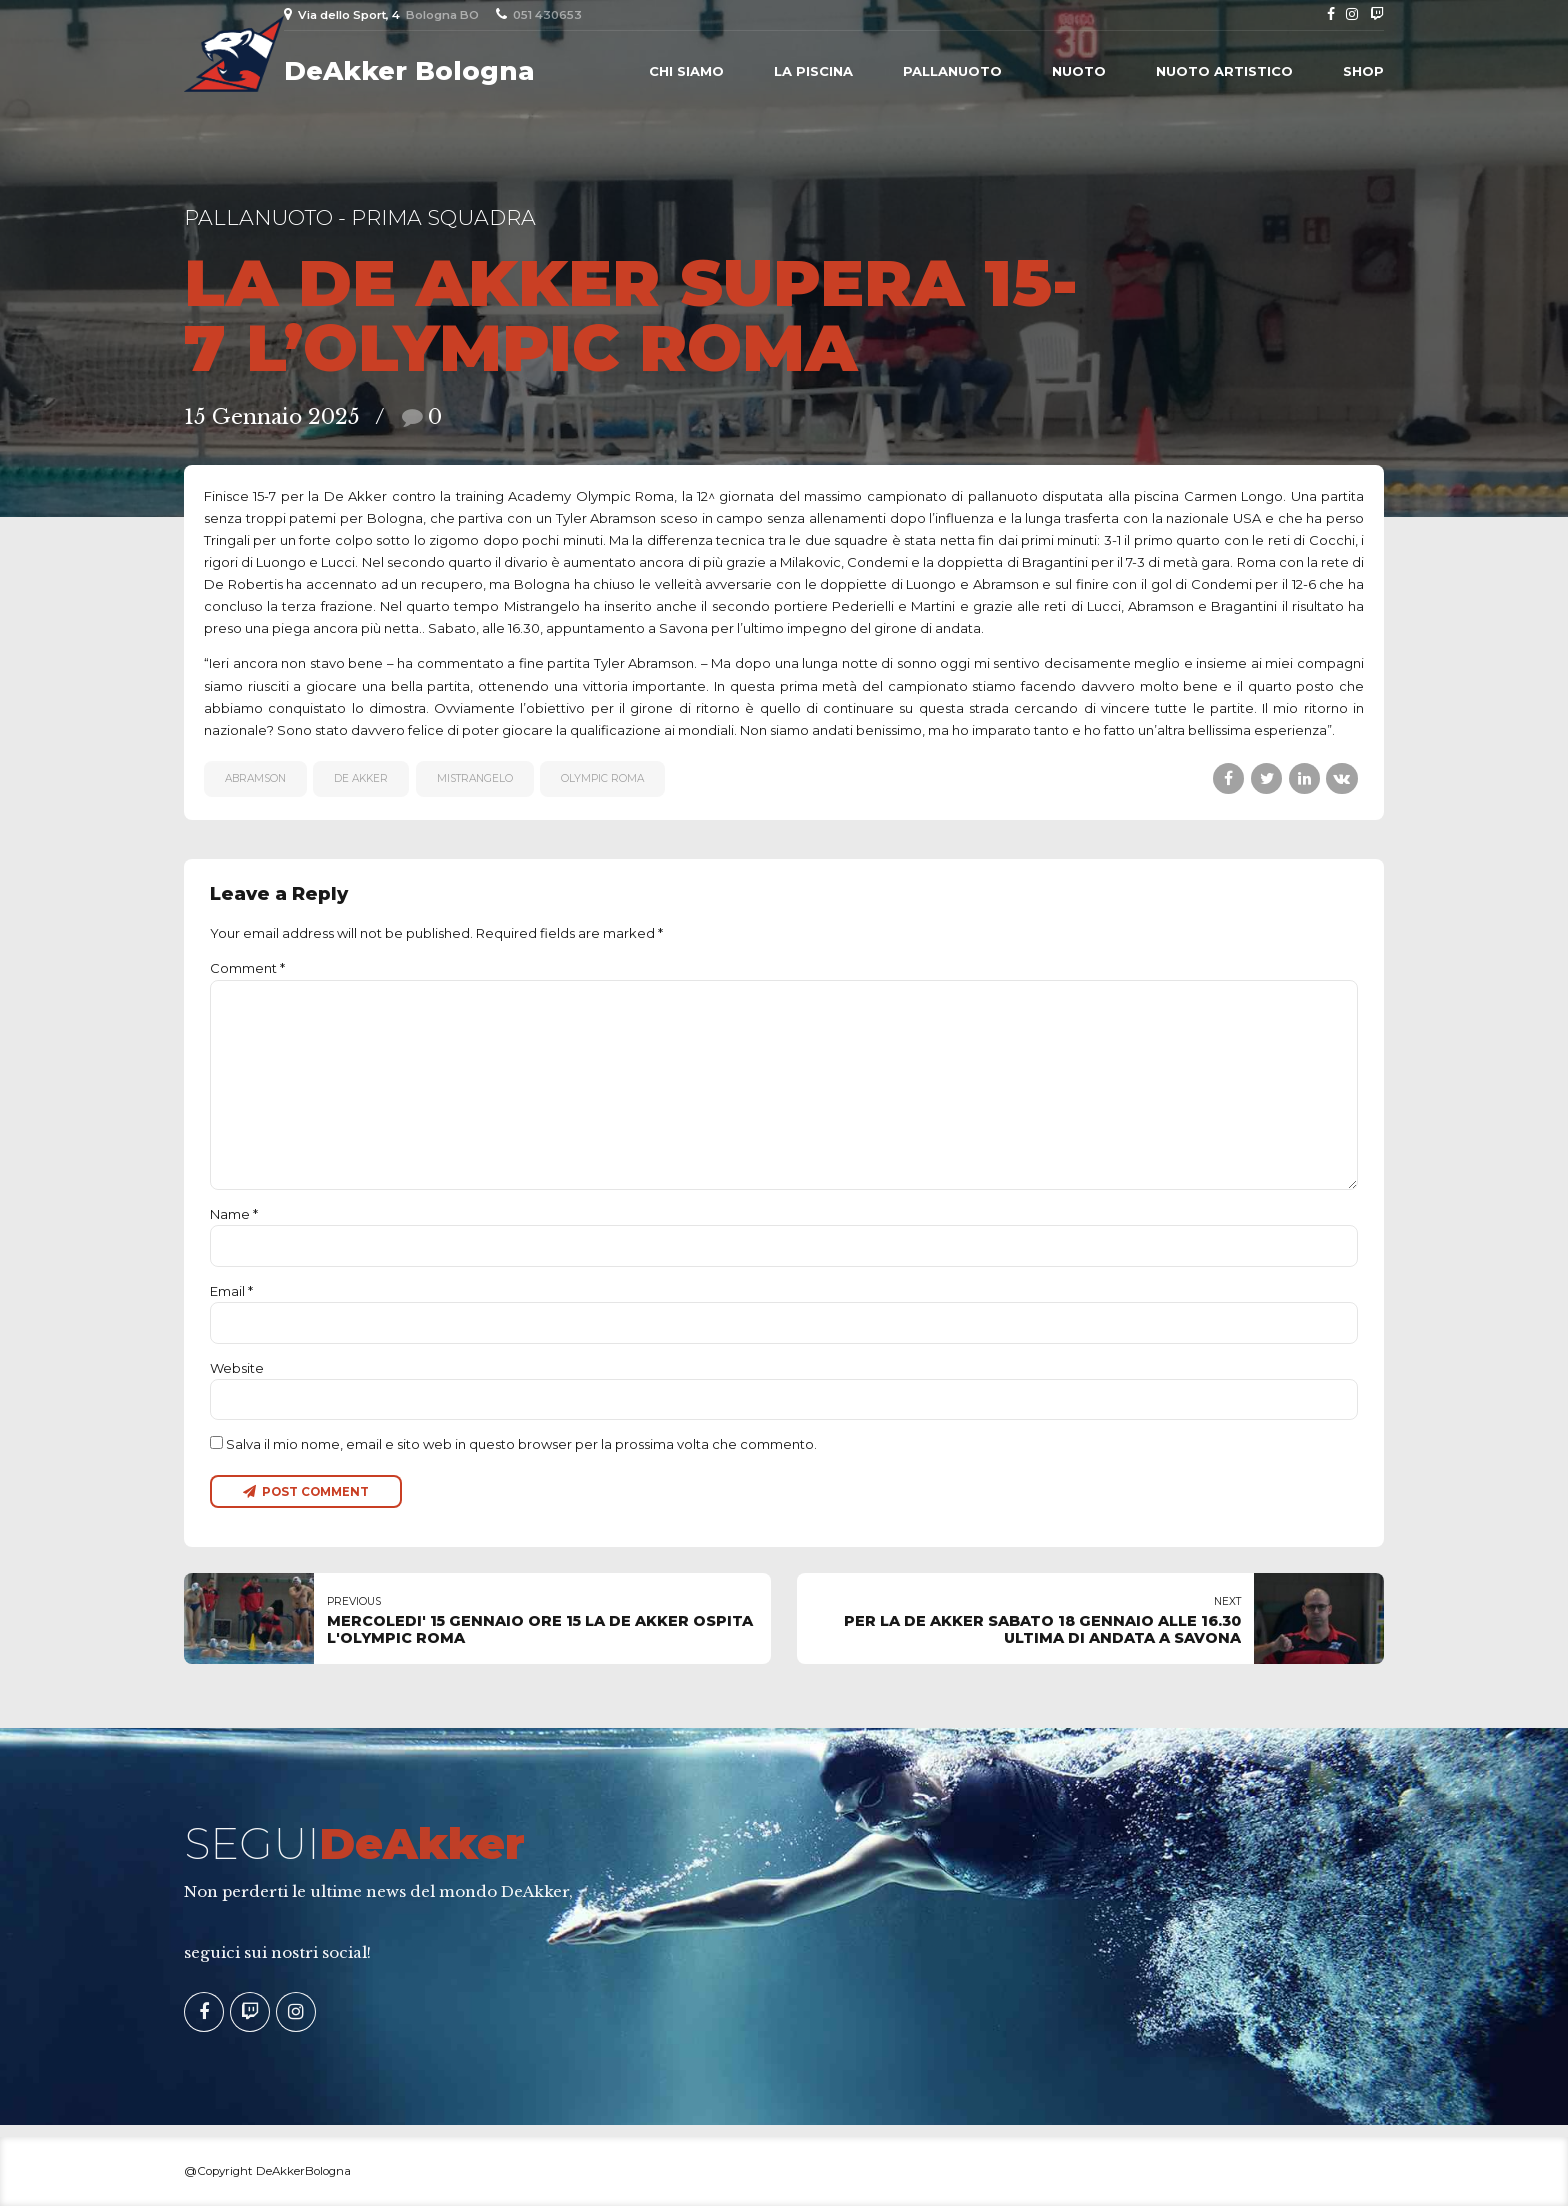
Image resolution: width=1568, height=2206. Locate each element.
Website (237, 1368)
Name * (234, 1214)
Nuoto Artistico (1224, 71)
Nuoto (1079, 71)
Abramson (255, 778)
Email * (231, 1291)
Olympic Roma (602, 778)
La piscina (813, 71)
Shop (1363, 71)
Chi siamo (686, 71)
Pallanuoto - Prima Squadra (360, 217)
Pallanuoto (952, 71)
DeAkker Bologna (409, 71)
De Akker (361, 778)
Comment (247, 968)
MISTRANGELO (475, 778)
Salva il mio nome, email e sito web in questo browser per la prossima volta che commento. (521, 1444)
